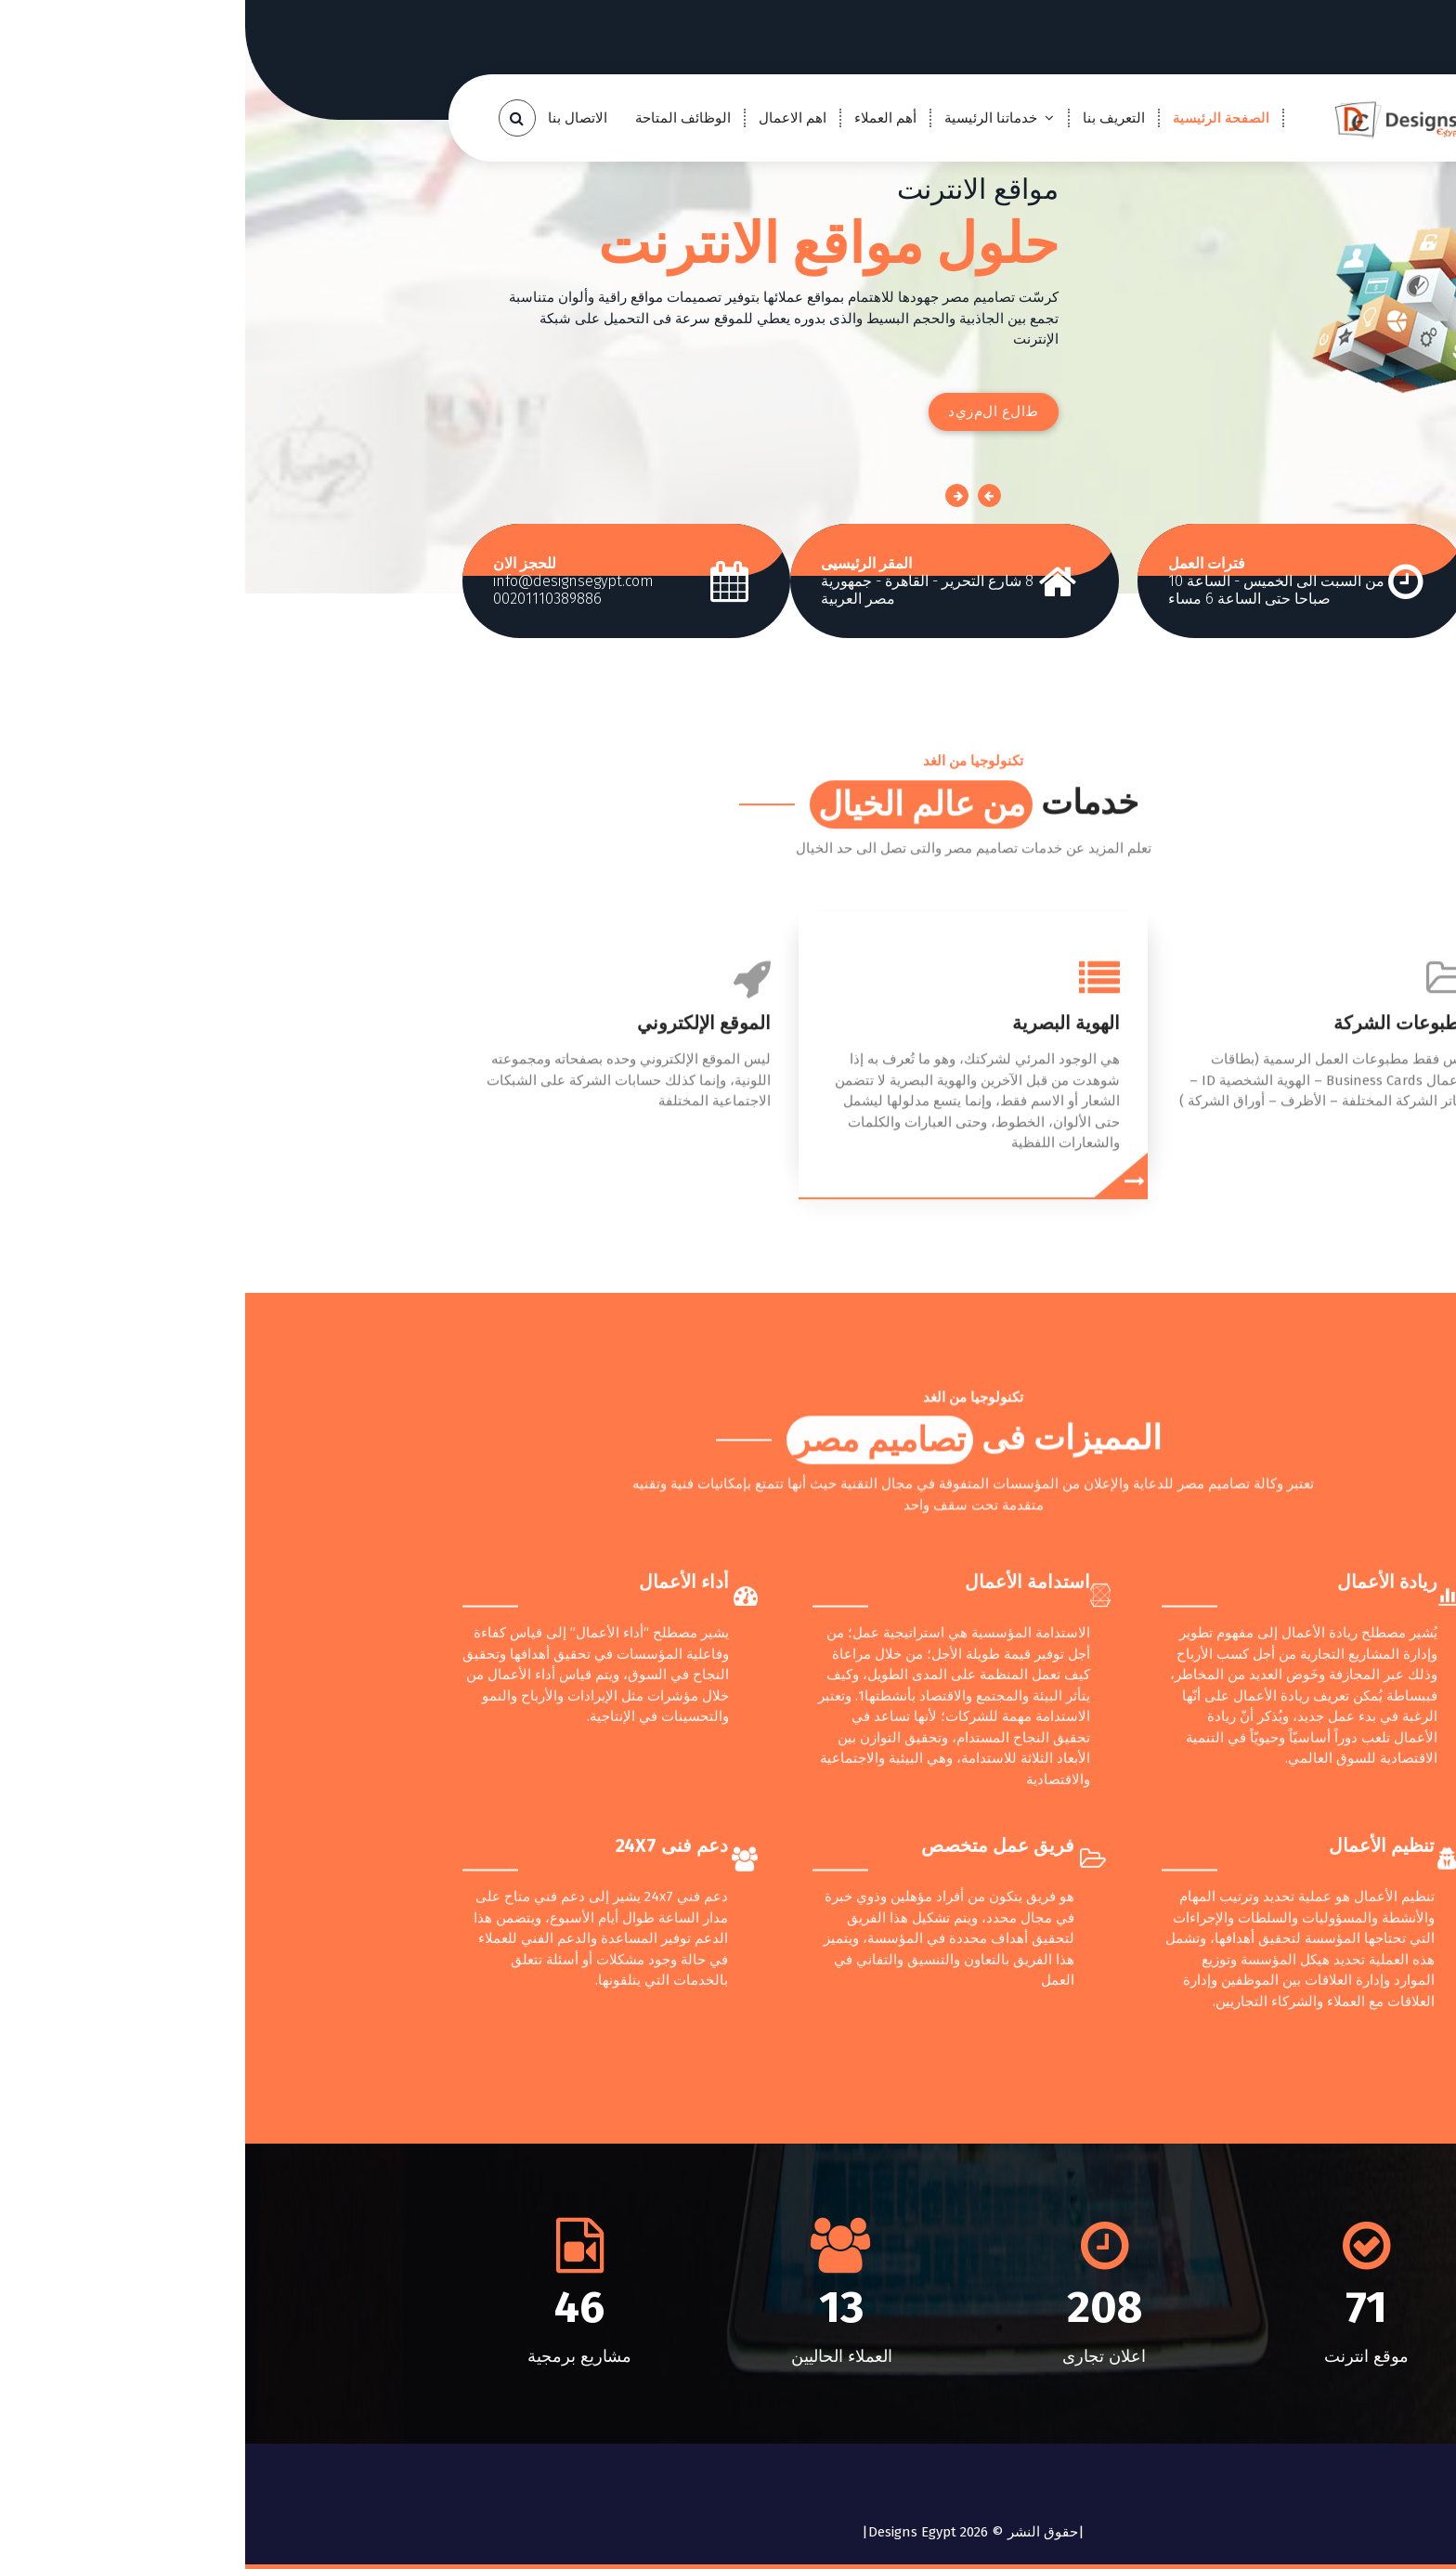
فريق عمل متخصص (752, 2128)
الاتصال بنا (332, 118)
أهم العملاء (640, 118)
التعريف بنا (869, 118)
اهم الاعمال (547, 118)
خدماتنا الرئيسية (745, 118)
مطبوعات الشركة (1156, 1192)
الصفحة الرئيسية (976, 118)
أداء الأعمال (439, 1864)
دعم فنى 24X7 (426, 2128)
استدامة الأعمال (782, 1864)
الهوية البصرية (821, 1192)
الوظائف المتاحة (438, 118)
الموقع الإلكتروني (459, 1192)
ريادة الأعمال (1142, 1864)
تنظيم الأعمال (1137, 2128)
